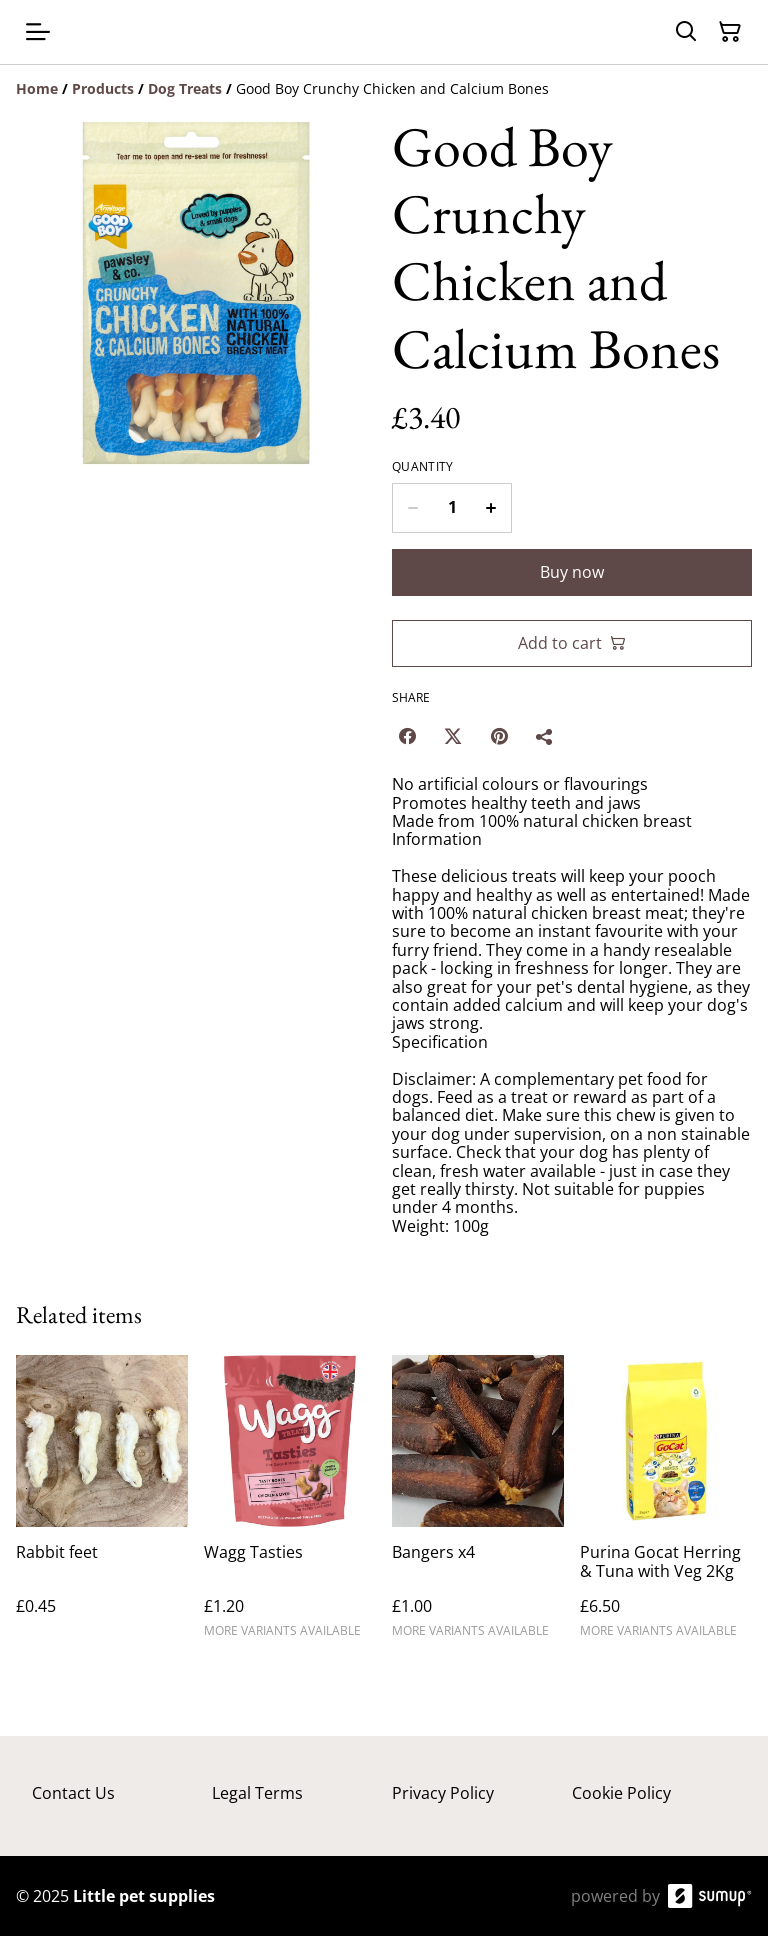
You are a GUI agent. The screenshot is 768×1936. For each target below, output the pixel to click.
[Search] (686, 32)
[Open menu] (38, 32)
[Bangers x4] (478, 1505)
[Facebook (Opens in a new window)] (407, 736)
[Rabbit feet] (102, 1505)
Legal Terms (257, 1793)
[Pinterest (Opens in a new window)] (499, 736)
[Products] (103, 88)
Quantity (422, 467)
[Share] (545, 736)
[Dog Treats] (185, 88)
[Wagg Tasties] (290, 1505)
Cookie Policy (621, 1793)
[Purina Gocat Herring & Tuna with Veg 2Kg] (666, 1505)
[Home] (37, 88)
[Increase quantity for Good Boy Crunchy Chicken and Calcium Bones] (491, 508)
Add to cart (572, 643)
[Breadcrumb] (384, 89)
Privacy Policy (443, 1793)
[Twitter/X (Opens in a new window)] (453, 736)
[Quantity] (452, 508)
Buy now (572, 572)
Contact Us (73, 1793)
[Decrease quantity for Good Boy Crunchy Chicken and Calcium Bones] (412, 508)
